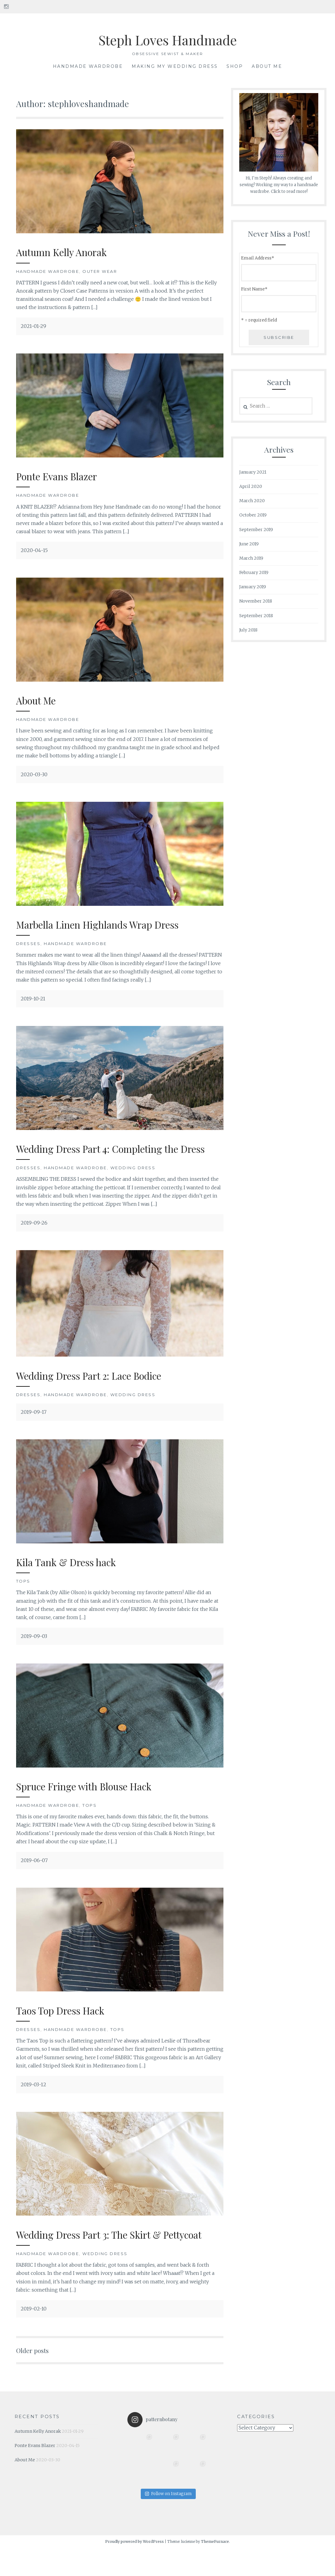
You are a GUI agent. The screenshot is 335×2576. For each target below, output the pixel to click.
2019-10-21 (33, 999)
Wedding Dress (133, 1181)
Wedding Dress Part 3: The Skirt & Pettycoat (97, 2255)
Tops (23, 1595)
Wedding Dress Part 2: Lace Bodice (98, 1389)
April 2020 (250, 486)
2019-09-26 (34, 1237)
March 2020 (252, 500)
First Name (254, 289)
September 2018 (256, 615)
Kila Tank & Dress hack (71, 1575)
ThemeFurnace (215, 2569)
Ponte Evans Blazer (62, 476)
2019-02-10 (34, 2336)
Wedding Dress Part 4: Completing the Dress (107, 1155)
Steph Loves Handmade (167, 39)
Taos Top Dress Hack (66, 2024)
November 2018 (255, 601)
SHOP (234, 66)
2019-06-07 (34, 1874)
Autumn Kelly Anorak (67, 252)
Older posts (34, 2378)
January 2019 (252, 586)
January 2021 (252, 472)
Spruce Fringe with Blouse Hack (92, 1799)
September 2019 (256, 529)
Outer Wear (99, 271)
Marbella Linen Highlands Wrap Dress (106, 924)
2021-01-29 (33, 326)
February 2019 (253, 572)
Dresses (28, 943)
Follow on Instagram (168, 2521)
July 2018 (248, 630)
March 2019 (251, 558)
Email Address (257, 258)
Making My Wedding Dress (175, 66)
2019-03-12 (33, 2098)
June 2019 (249, 544)
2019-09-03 (34, 1650)
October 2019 (253, 515)
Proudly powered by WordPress (134, 2569)
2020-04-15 (34, 550)
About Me (267, 66)
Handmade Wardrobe (88, 66)
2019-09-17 (34, 1426)
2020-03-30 (34, 774)
